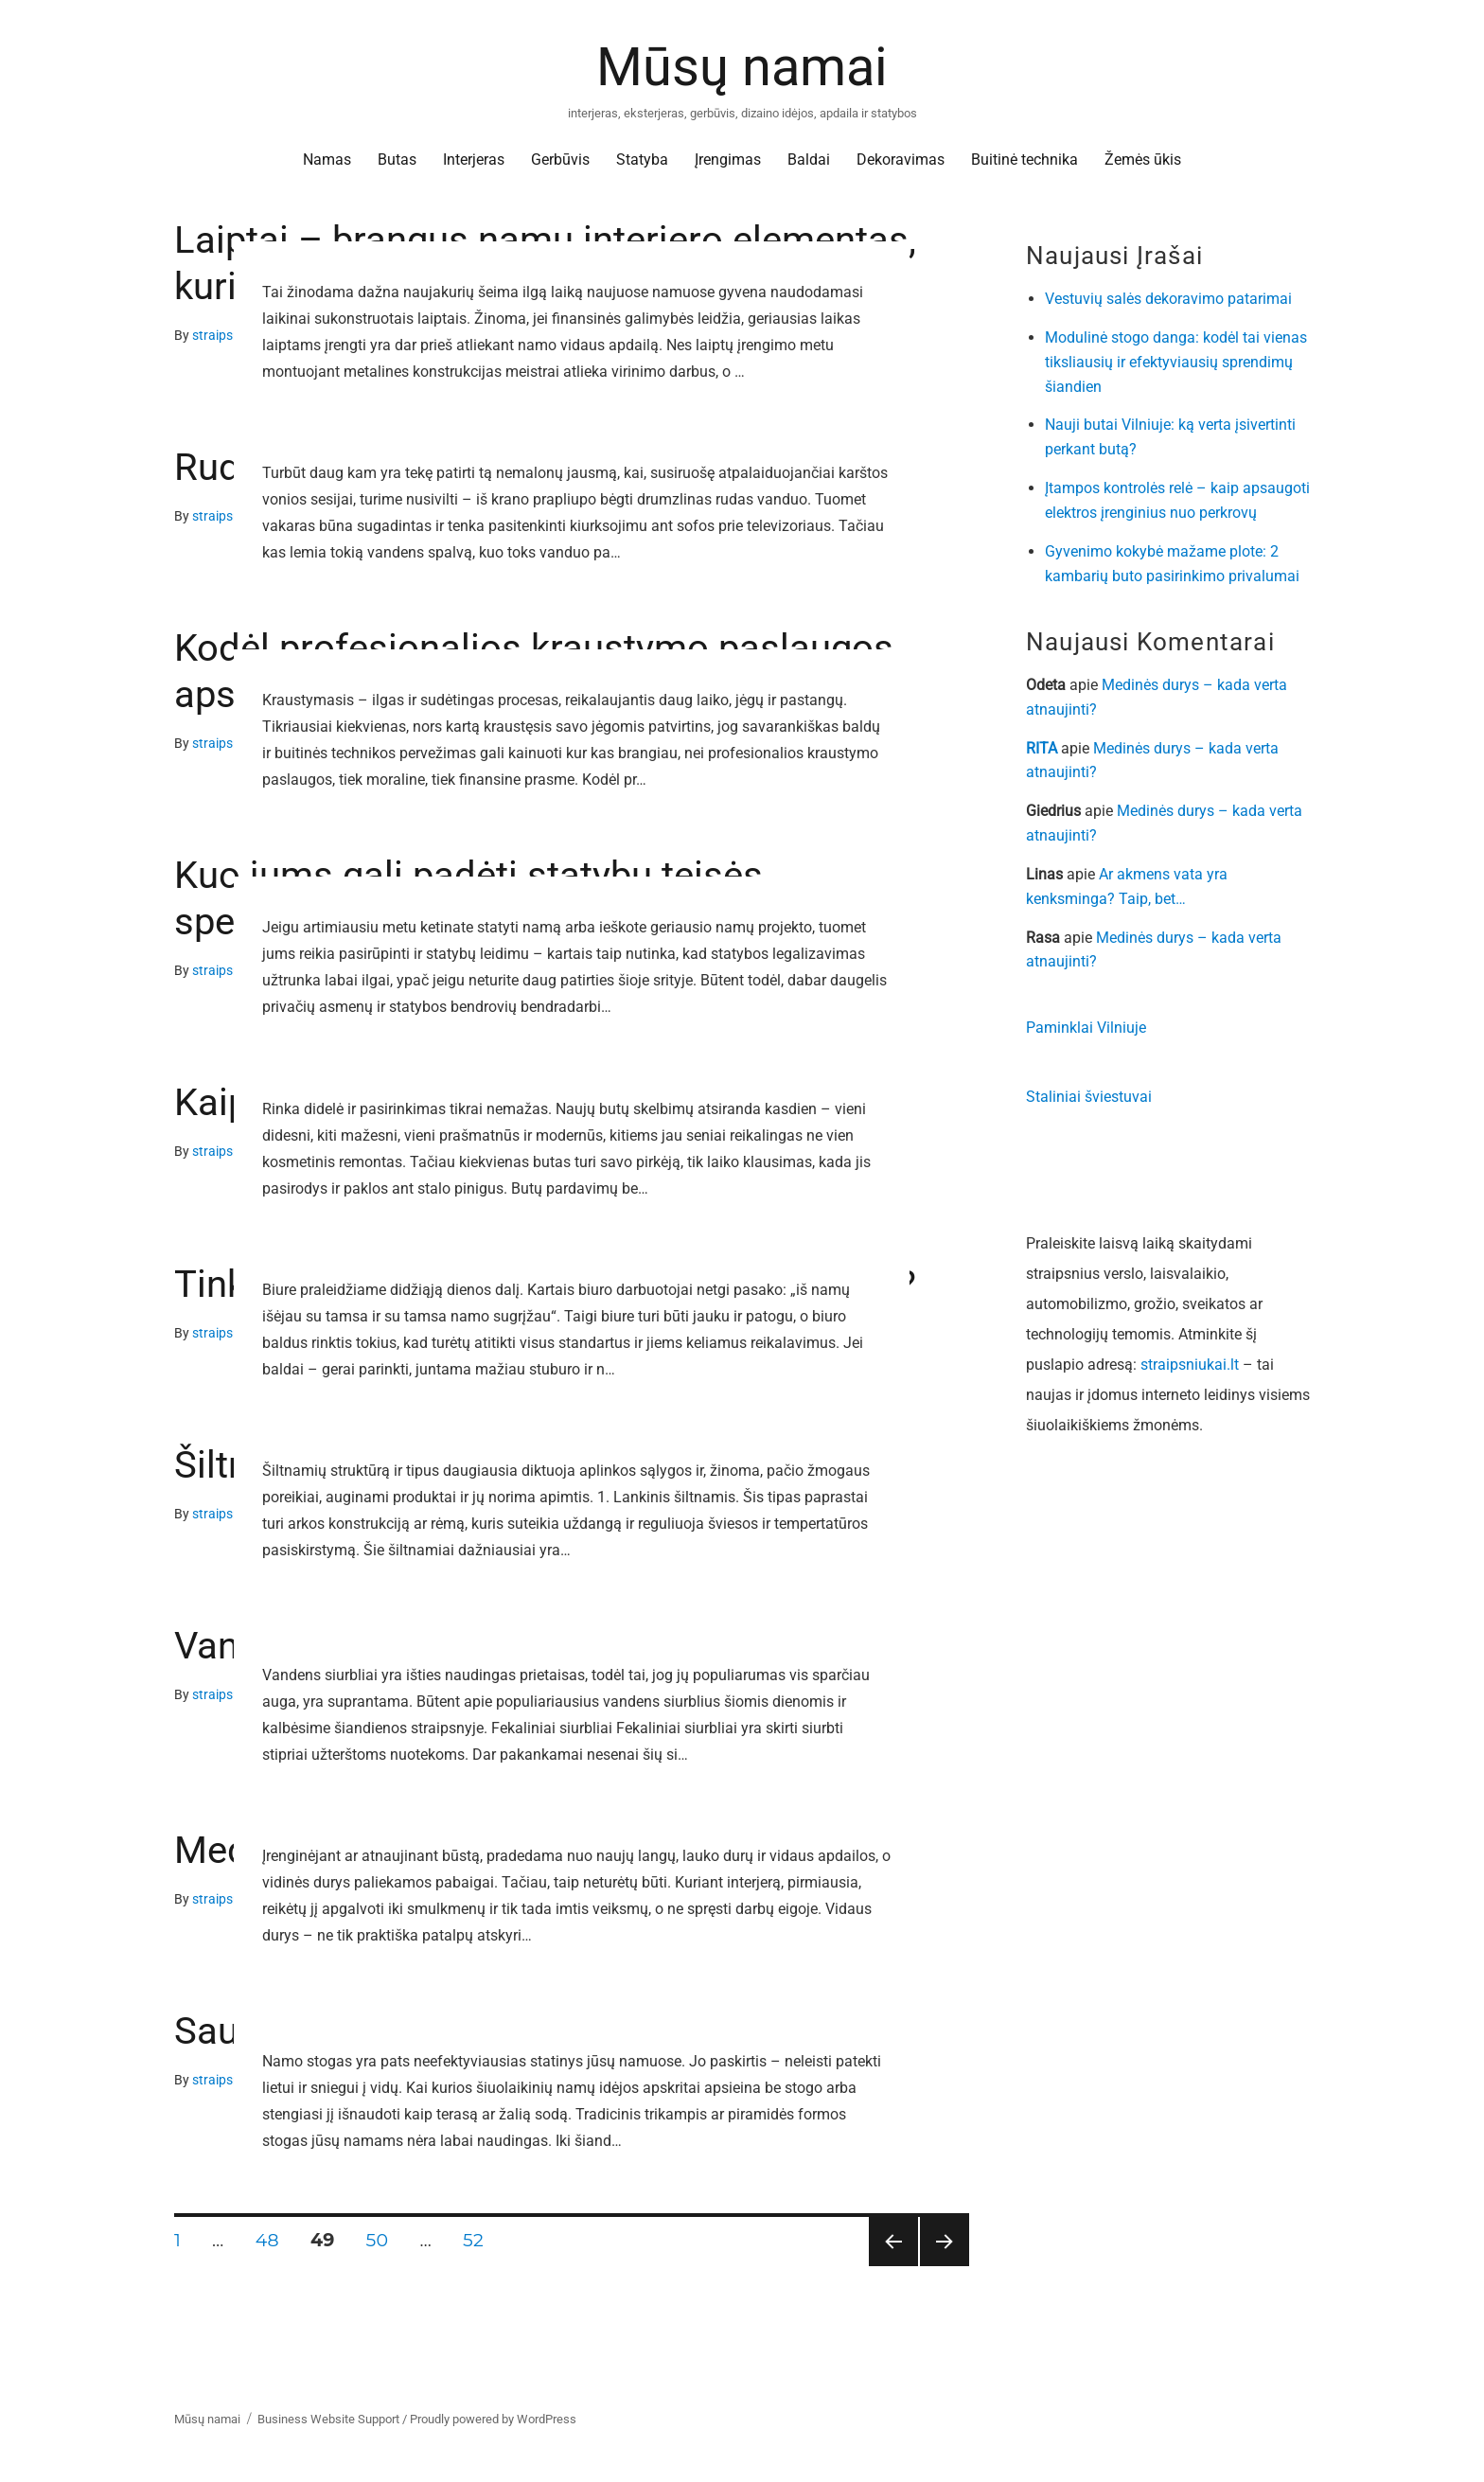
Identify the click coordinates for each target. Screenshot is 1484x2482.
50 (383, 2239)
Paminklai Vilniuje (1086, 1028)
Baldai (808, 159)
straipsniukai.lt (1189, 1365)
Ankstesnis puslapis (891, 2265)
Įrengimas (728, 159)
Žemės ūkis (1142, 159)
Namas (327, 159)
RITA (1041, 748)
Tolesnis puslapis (944, 2265)
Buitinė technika (1024, 159)
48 (273, 2239)
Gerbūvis (560, 159)
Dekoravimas (901, 159)
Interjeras (473, 159)
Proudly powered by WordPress (493, 2419)
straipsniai (223, 336)
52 (479, 2239)
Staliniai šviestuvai (1089, 1097)
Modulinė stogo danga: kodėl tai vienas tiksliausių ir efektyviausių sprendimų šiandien (1176, 362)
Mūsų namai (742, 67)
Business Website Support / (333, 2419)
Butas (397, 159)
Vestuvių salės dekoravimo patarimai (1168, 299)
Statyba (642, 159)
